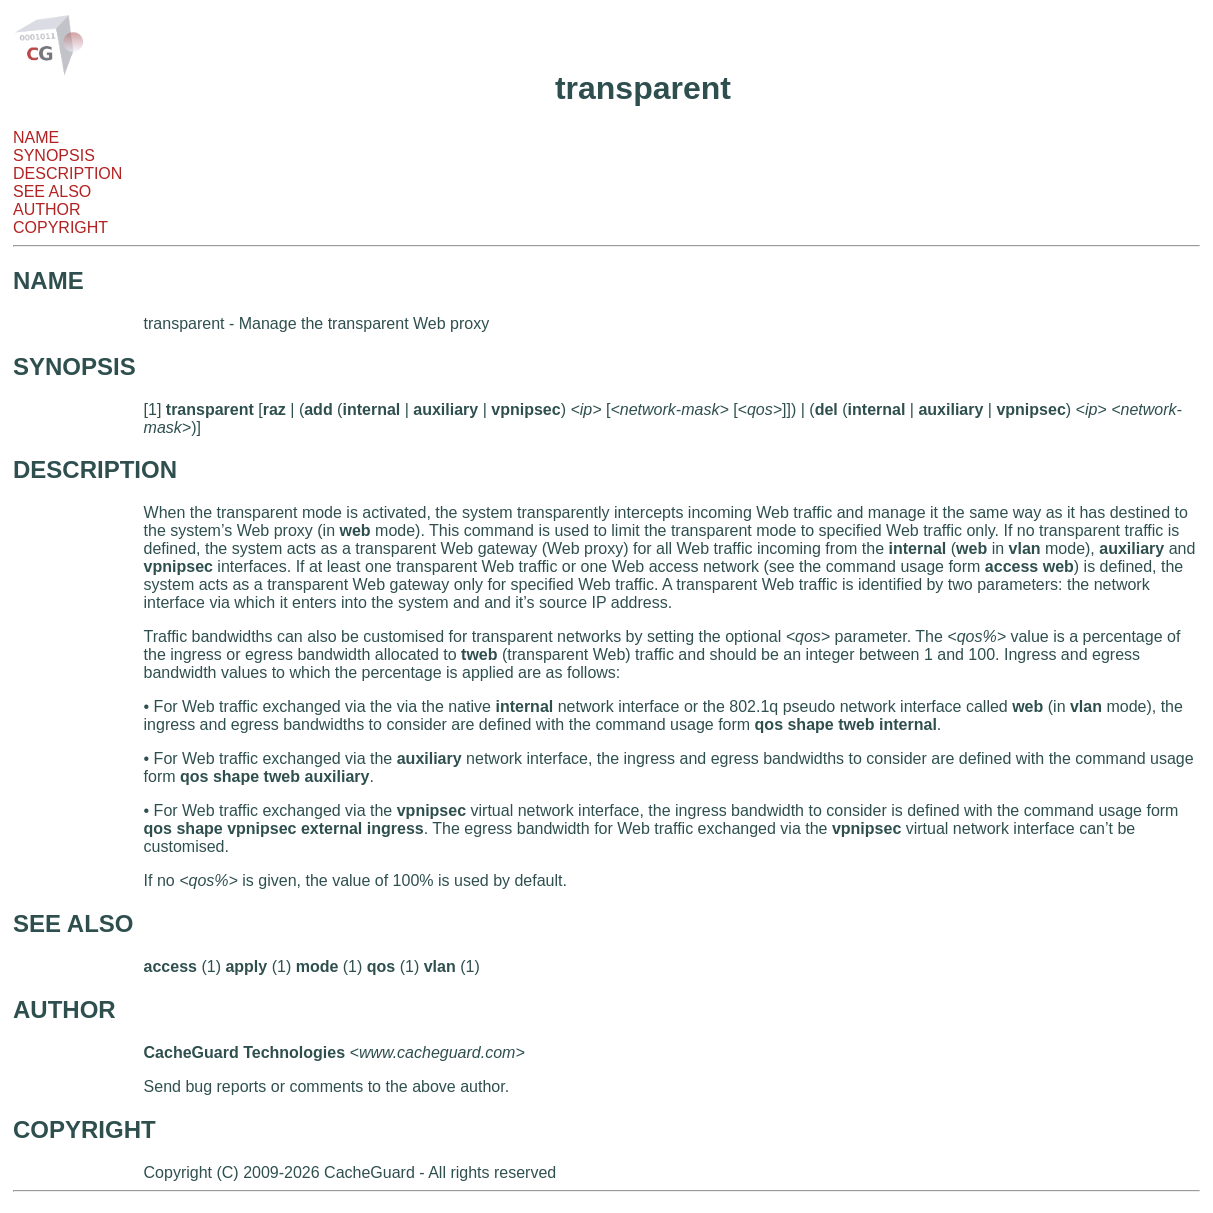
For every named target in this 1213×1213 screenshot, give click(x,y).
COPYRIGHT (60, 227)
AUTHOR (47, 209)
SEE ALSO (52, 191)
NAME (36, 137)
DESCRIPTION (67, 173)
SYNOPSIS (54, 155)
